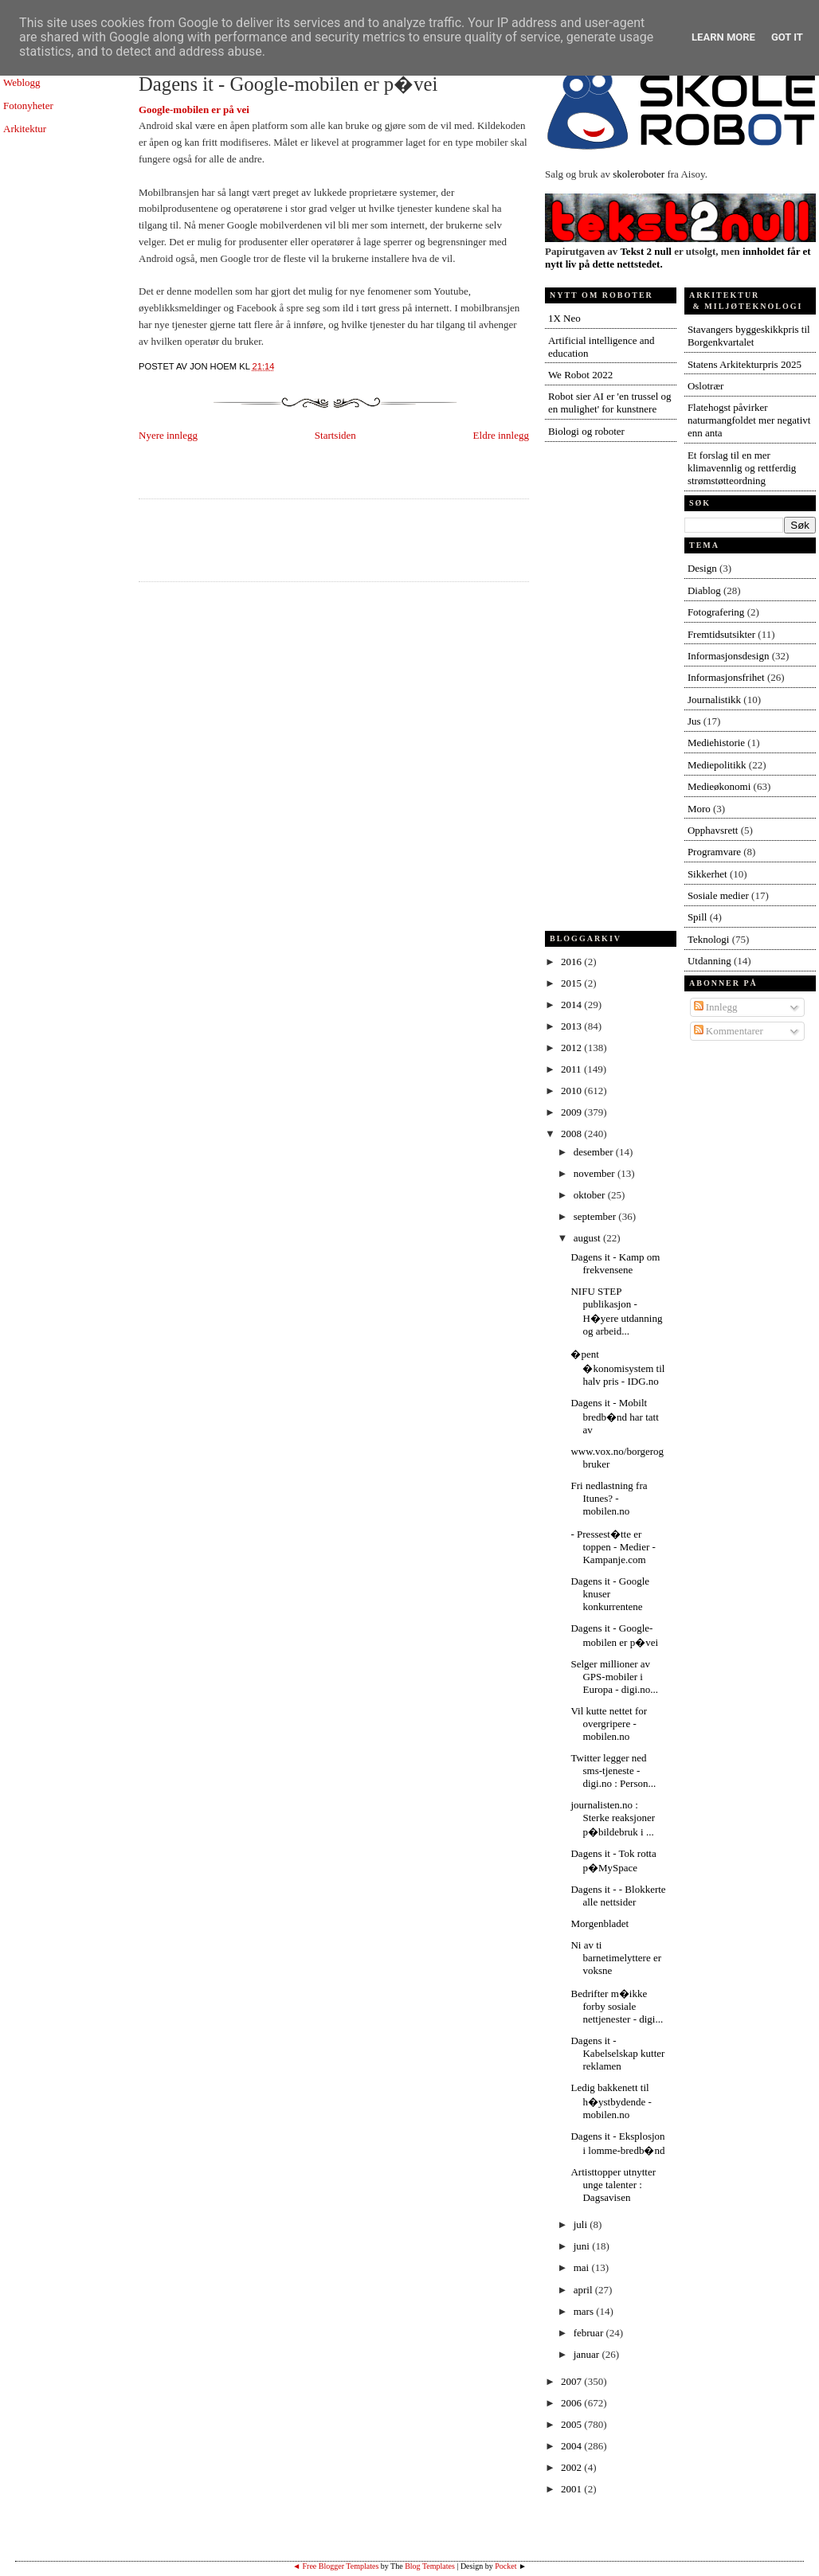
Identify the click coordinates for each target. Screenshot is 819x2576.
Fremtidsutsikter (721, 634)
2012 (572, 1047)
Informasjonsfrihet (726, 677)
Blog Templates (430, 2566)
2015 (572, 983)
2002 (572, 2467)
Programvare (714, 852)
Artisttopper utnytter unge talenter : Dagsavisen (613, 2184)
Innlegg (716, 1007)
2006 (572, 2403)
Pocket (505, 2566)
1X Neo (564, 318)
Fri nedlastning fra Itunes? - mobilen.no (608, 1498)
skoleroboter (638, 174)
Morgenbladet (599, 1923)
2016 (572, 961)
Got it (787, 37)
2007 (572, 2381)
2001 (572, 2489)
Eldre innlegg (501, 435)
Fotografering (716, 612)
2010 (572, 1090)
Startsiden (335, 435)
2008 (572, 1133)
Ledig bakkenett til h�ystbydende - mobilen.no (610, 2101)
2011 (572, 1069)
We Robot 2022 (580, 375)
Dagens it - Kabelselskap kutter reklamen (617, 2053)
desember (595, 1152)
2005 (572, 2424)
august (588, 1238)
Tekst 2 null (646, 251)
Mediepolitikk (717, 765)
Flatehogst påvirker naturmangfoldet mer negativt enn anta (749, 420)
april (584, 2290)
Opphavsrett (713, 830)
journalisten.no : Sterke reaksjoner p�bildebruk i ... (612, 1818)
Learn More (723, 37)
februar (590, 2333)
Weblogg (22, 82)
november (595, 1173)
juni (583, 2246)
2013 (572, 1026)
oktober (591, 1195)
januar (588, 2354)
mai (583, 2267)
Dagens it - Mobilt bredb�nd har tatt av (614, 1416)
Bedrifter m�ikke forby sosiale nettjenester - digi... (616, 2006)
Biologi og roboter (586, 431)
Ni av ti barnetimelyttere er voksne (615, 1957)
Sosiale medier (718, 895)
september (596, 1216)
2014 (572, 1004)
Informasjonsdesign (729, 656)
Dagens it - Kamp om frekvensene (615, 1263)
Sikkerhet (707, 874)
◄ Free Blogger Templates (335, 2566)
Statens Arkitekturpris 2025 (744, 364)
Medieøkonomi (719, 786)
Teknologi (709, 939)
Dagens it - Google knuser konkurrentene (609, 1593)
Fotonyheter (28, 105)
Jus (694, 721)
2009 (572, 1112)
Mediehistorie (716, 743)
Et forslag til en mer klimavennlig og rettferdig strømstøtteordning (742, 468)
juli (582, 2224)
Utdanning (709, 961)
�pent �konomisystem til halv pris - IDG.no (617, 1367)
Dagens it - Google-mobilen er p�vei (288, 84)
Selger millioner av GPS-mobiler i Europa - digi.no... (614, 1676)
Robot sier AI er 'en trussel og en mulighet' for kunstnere (610, 402)
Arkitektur (24, 129)
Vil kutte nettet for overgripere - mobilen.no (608, 1723)
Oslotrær (706, 386)
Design (702, 568)
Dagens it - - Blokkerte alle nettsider (617, 1895)
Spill (697, 917)
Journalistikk (714, 700)
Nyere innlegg (168, 435)
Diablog (704, 590)
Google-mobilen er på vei (194, 109)
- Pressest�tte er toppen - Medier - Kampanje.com (612, 1547)
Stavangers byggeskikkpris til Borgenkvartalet (749, 335)
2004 (572, 2446)
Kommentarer (728, 1031)
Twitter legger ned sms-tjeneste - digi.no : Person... (613, 1770)
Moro (699, 809)
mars (585, 2311)
